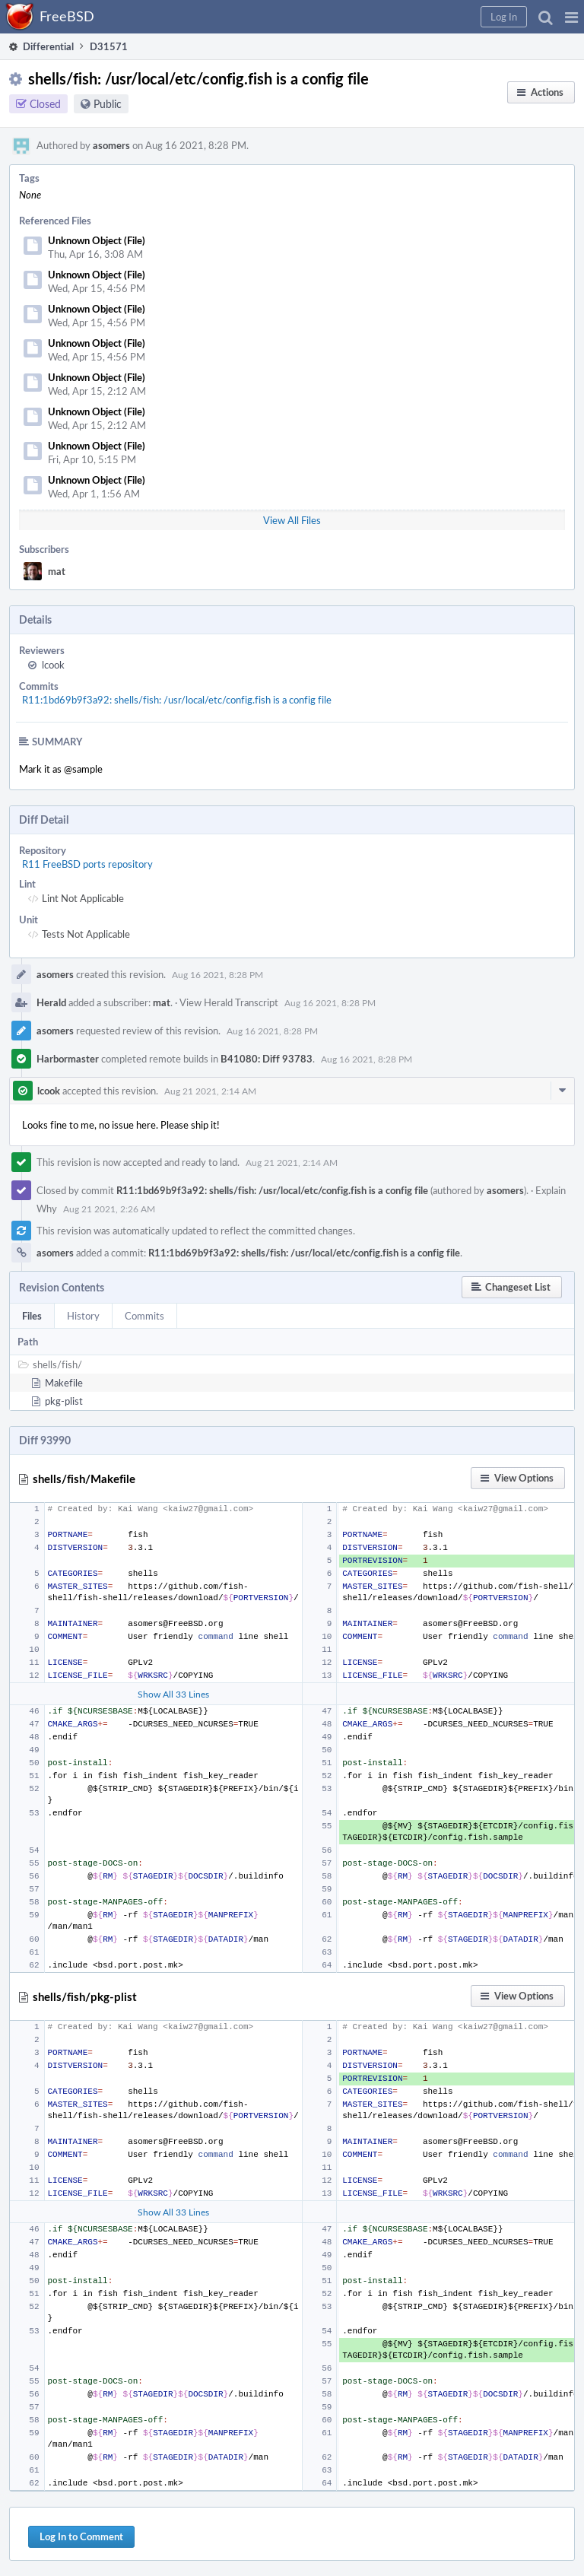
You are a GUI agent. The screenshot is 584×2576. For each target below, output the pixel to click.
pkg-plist (64, 1401)
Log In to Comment (81, 2536)
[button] (571, 16)
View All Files (292, 520)
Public (108, 104)
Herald (51, 1002)
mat (56, 571)
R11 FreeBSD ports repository (87, 864)
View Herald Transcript (228, 1002)
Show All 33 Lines (173, 1694)
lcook (53, 665)
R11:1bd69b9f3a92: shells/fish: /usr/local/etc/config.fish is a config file (177, 700)
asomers (111, 145)
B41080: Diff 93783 (267, 1059)
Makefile (64, 1383)
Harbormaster (67, 1059)
